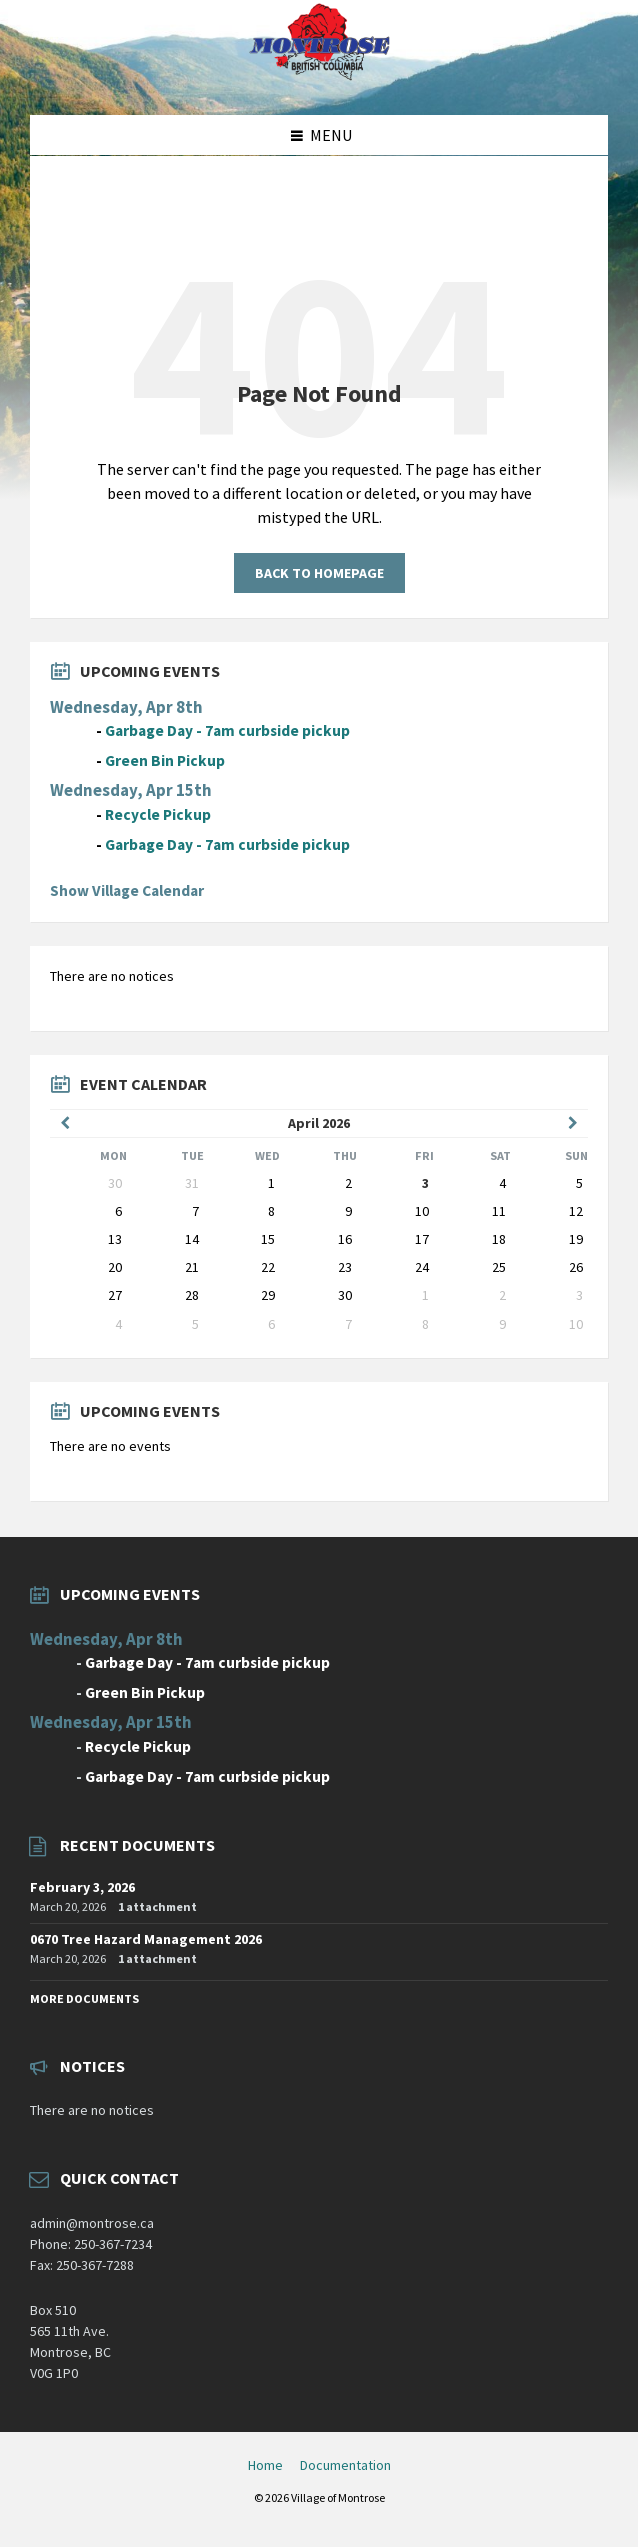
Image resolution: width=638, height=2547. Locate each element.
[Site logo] (319, 76)
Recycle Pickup (158, 814)
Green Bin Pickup (165, 760)
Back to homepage (319, 573)
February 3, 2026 (82, 1887)
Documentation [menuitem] (345, 2465)
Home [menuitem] (265, 2465)
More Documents (84, 1998)
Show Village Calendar (127, 890)
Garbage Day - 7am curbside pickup (227, 730)
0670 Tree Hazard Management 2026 (146, 1939)
